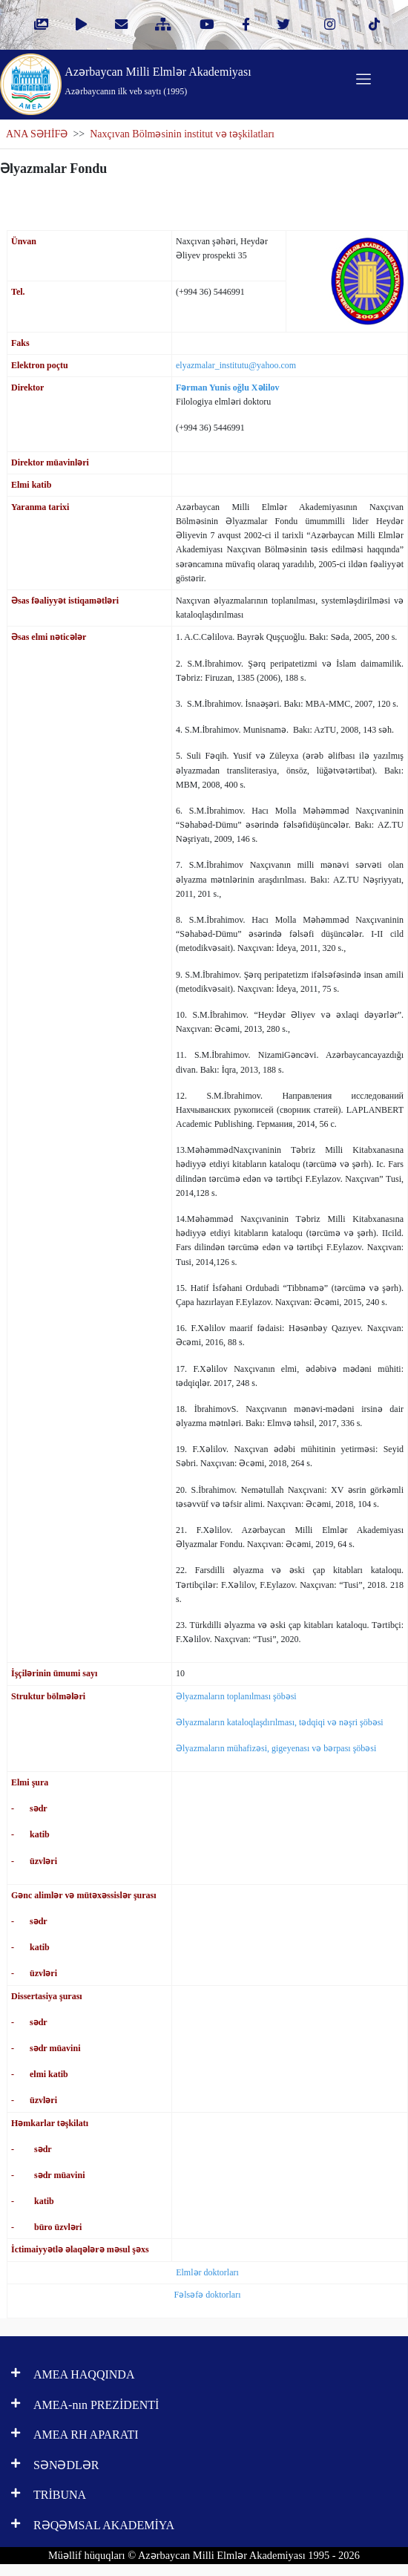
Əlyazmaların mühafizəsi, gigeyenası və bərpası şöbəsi (276, 1748)
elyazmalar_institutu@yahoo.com (236, 365)
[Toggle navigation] (363, 79)
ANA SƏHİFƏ (37, 134)
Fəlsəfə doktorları (207, 2294)
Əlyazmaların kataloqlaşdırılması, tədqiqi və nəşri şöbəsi (280, 1722)
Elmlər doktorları (207, 2272)
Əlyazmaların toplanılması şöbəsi (236, 1696)
